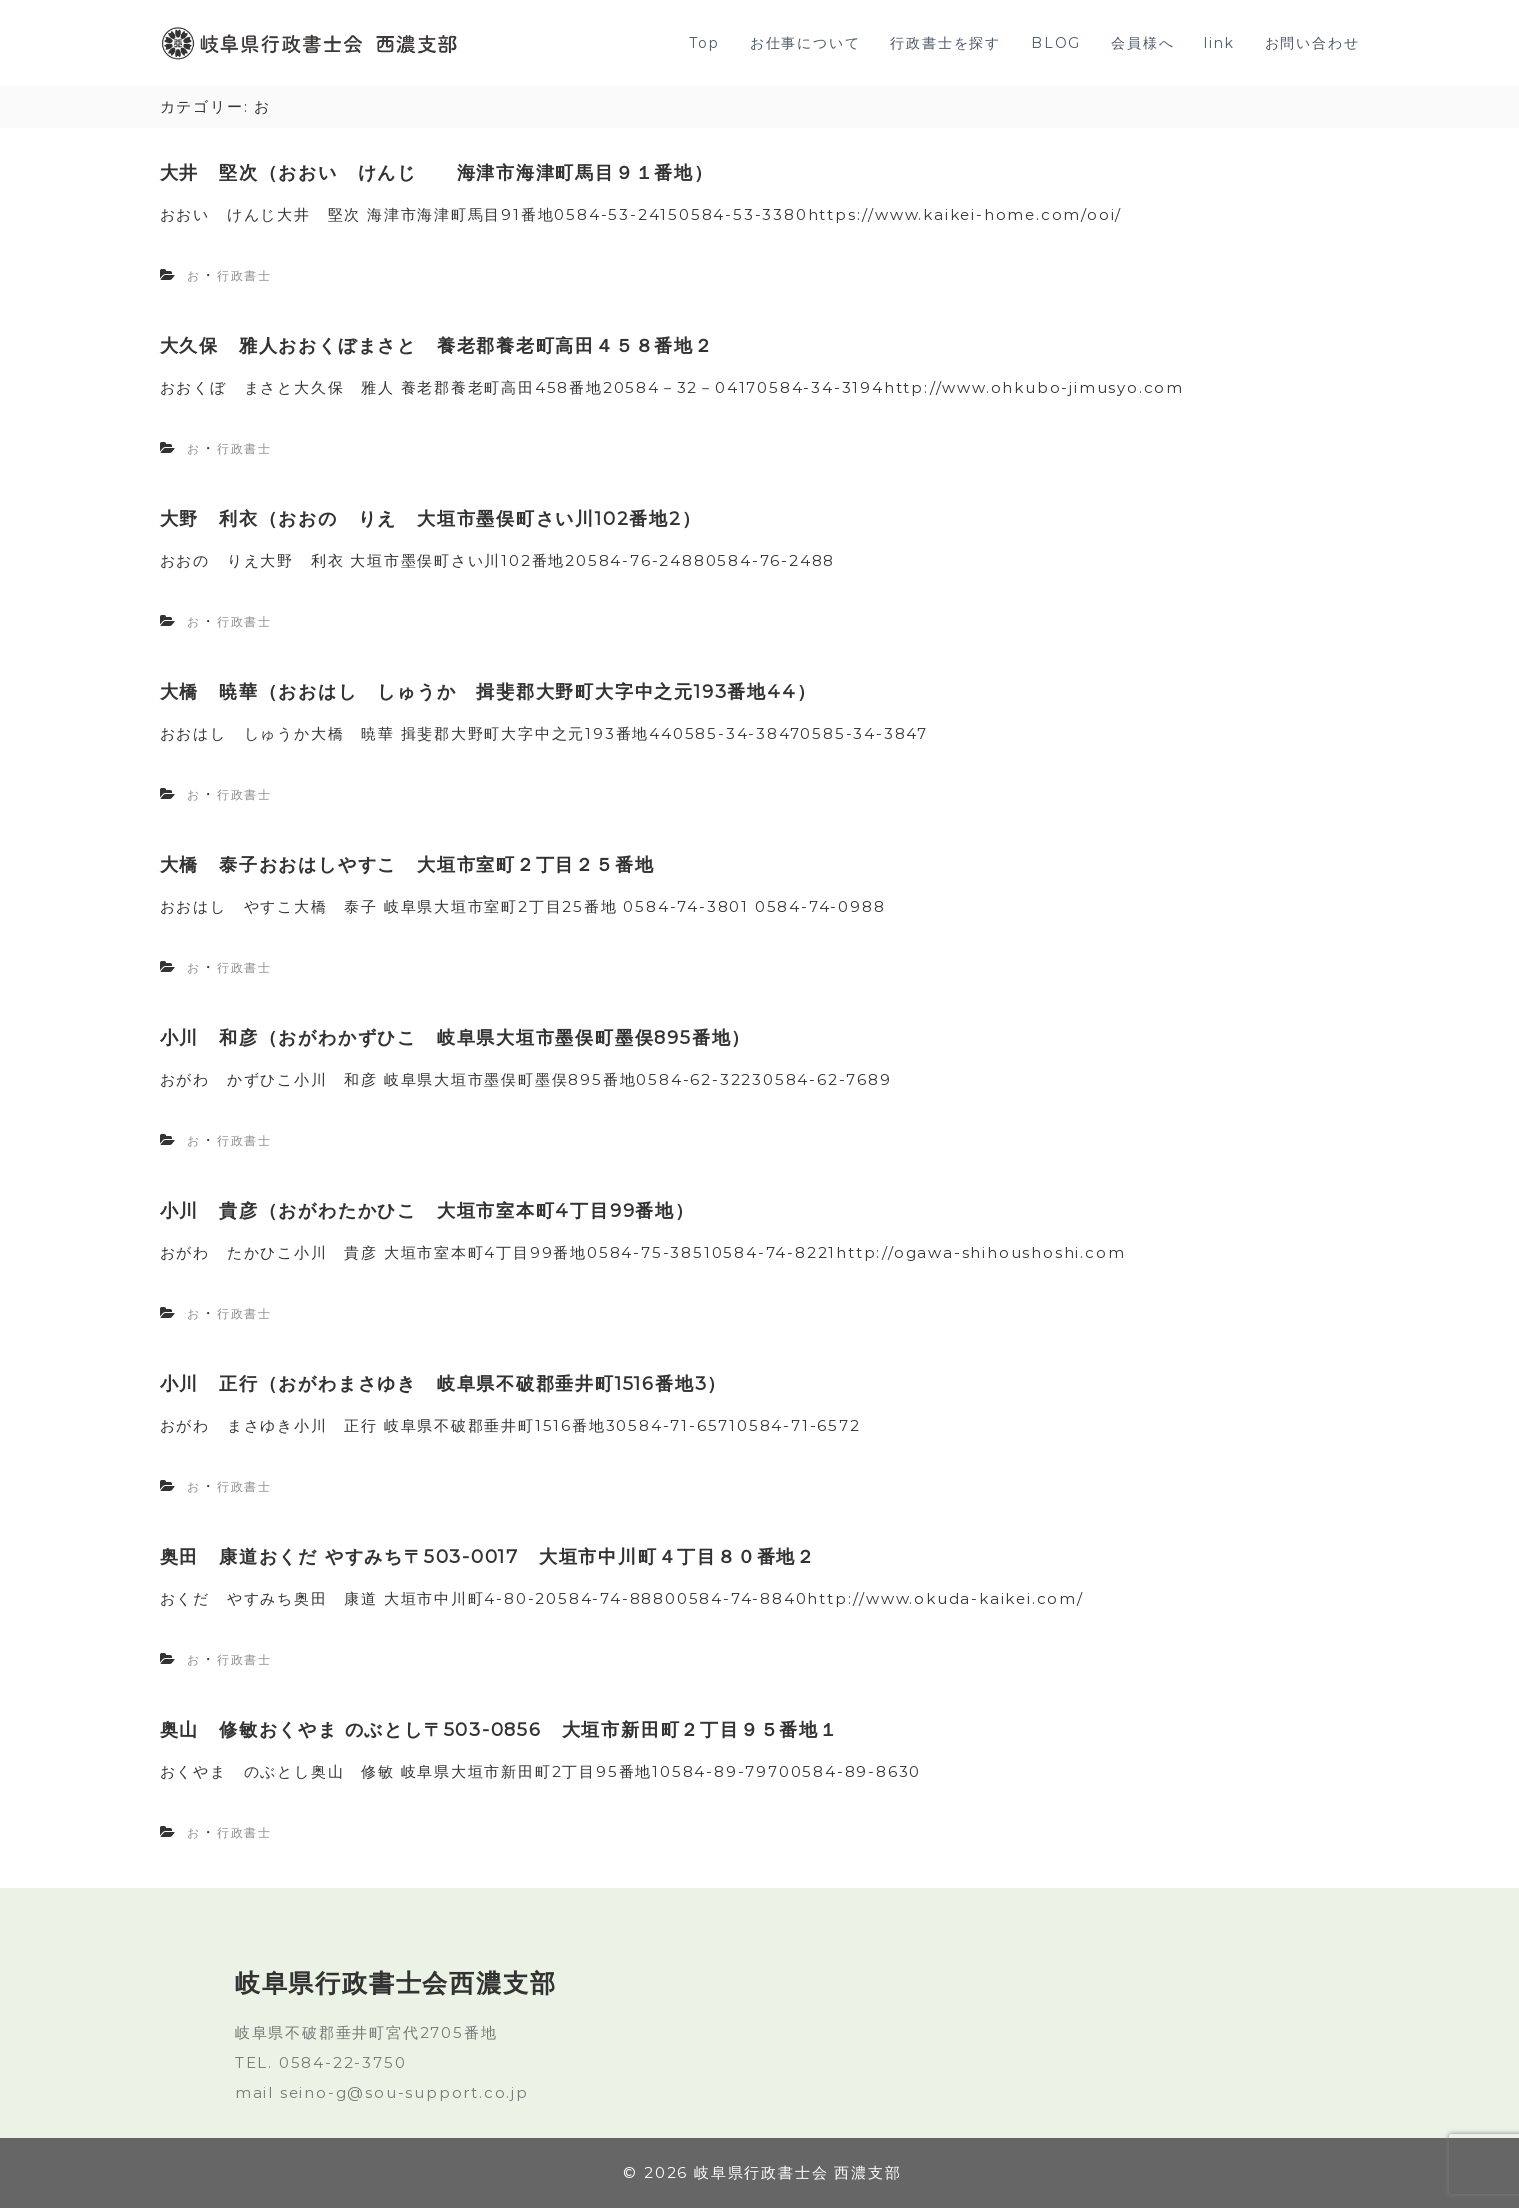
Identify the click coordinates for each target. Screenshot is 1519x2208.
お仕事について (805, 43)
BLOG (1056, 43)
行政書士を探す (945, 43)
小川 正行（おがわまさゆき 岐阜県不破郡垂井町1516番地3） (444, 1384)
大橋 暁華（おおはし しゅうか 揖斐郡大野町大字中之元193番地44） (488, 692)
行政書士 (244, 275)
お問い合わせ (1312, 43)
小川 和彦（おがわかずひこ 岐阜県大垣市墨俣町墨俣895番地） (456, 1038)
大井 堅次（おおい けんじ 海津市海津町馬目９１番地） (437, 173)
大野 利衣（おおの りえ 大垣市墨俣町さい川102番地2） (431, 519)
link (1219, 43)
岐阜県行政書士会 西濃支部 (797, 2172)
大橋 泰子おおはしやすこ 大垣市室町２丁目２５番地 (407, 865)
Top (704, 43)
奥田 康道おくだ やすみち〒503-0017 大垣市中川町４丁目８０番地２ (488, 1557)
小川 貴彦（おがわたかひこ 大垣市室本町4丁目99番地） (427, 1211)
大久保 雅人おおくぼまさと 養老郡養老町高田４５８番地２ (437, 346)
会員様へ (1142, 43)
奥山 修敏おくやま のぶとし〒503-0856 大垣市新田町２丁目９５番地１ (499, 1730)
